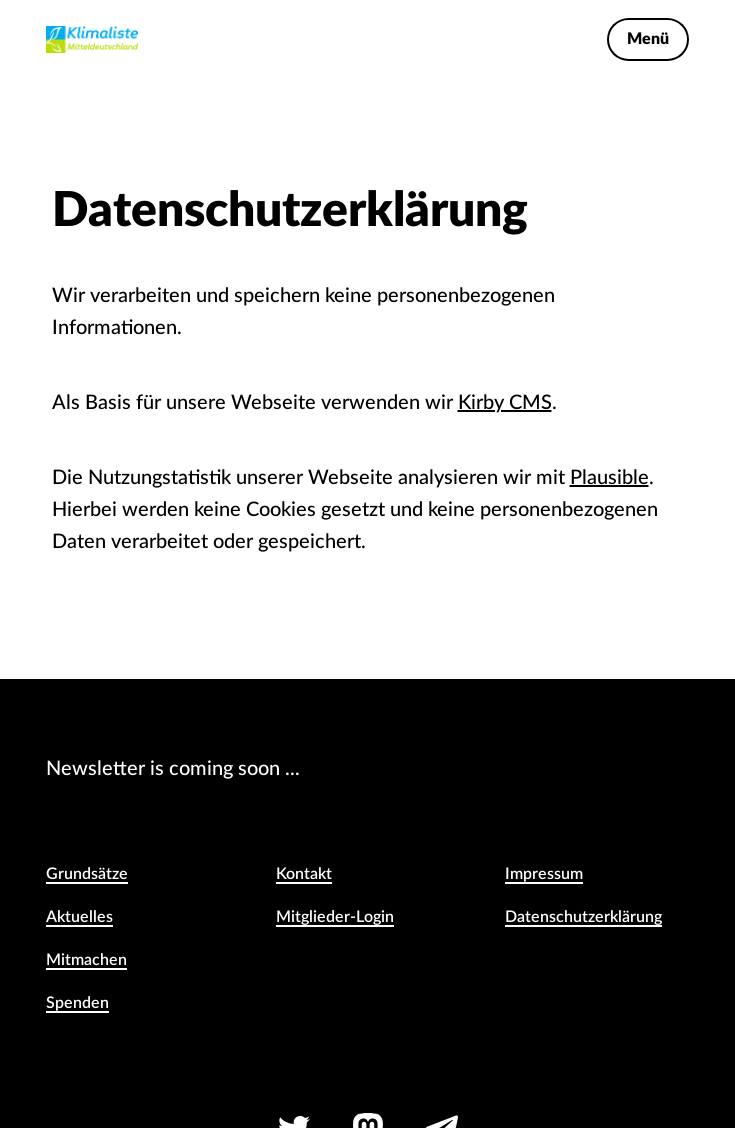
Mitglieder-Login (335, 917)
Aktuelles (79, 917)
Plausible (609, 478)
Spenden (77, 1003)
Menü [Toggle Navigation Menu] (648, 39)
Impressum (544, 874)
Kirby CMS (505, 403)
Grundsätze (87, 874)
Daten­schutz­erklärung (583, 917)
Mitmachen (86, 960)
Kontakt (304, 874)
